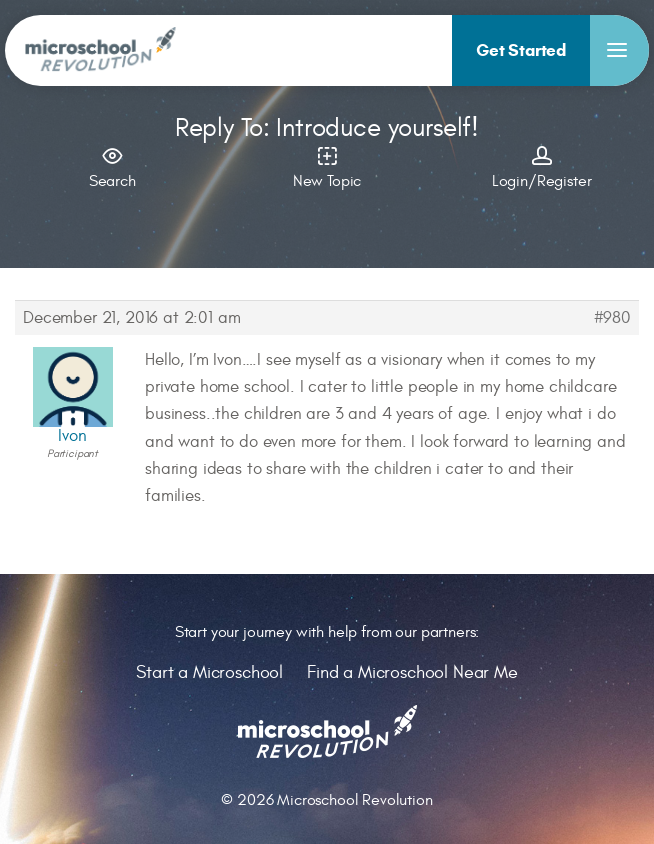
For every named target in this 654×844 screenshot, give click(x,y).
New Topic (327, 165)
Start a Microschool (209, 672)
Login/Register (541, 165)
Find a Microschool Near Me (412, 672)
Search (112, 165)
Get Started (521, 50)
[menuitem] (521, 50)
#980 (612, 318)
